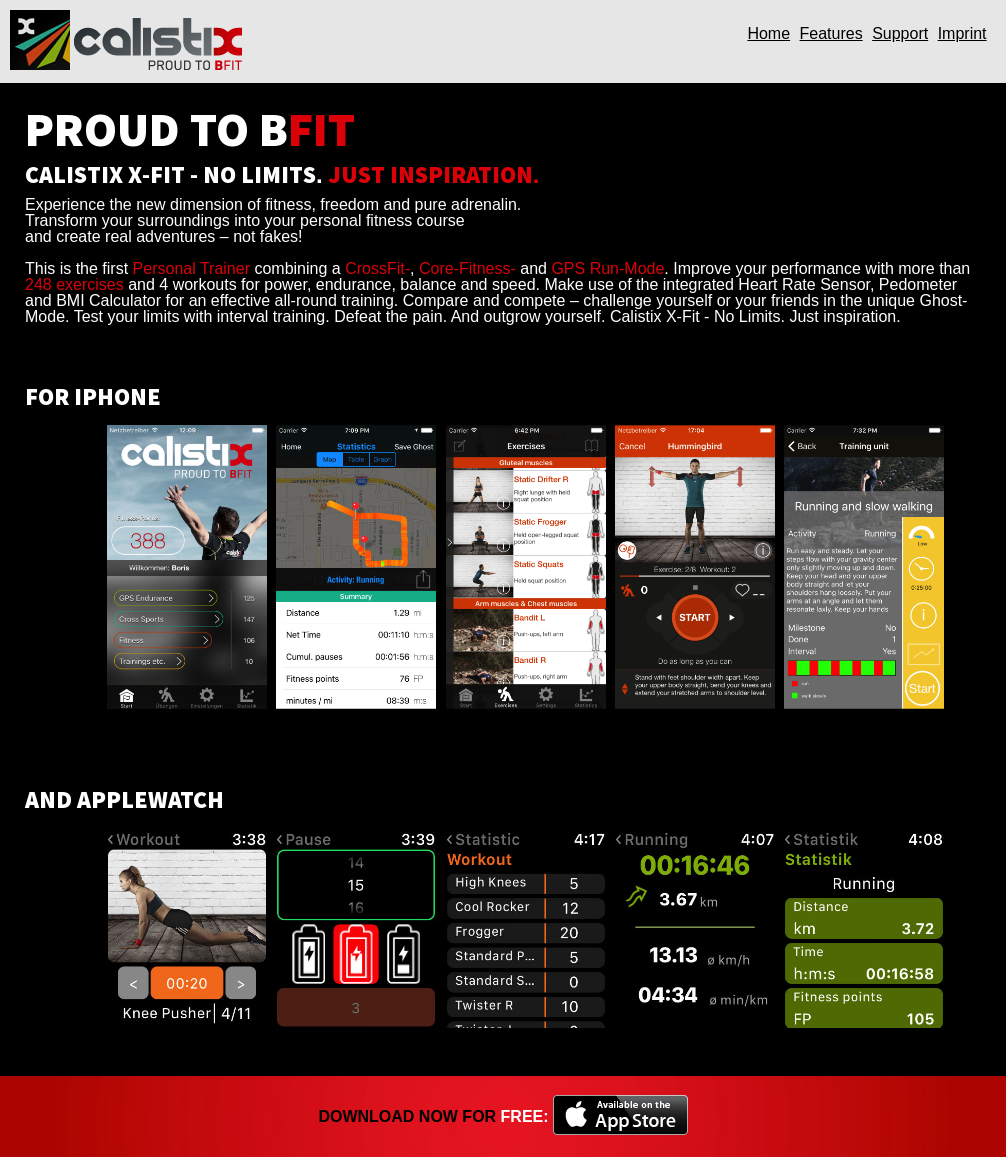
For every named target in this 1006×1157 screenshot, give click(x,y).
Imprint (962, 33)
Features (831, 33)
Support (900, 33)
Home (768, 33)
